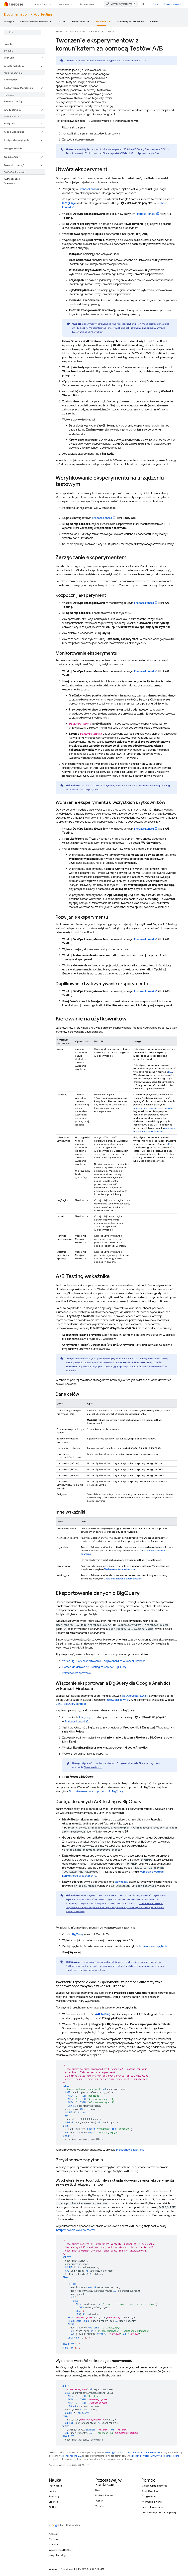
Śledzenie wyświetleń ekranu (119, 1569)
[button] (20, 58)
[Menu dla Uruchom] (73, 4)
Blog (155, 4)
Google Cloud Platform (61, 2549)
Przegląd (9, 21)
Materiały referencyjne (130, 21)
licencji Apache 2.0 (71, 2455)
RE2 (170, 1071)
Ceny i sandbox (71, 1704)
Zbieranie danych (93, 1767)
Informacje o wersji (152, 2501)
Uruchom (63, 4)
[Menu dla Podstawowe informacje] (52, 22)
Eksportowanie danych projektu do (96, 1791)
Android (53, 2533)
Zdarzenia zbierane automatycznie (123, 1578)
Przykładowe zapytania (76, 1673)
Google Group (149, 2496)
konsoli (88, 189)
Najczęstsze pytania (152, 2507)
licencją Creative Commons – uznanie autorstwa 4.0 (133, 2452)
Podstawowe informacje (34, 21)
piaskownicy (135, 1696)
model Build (40, 4)
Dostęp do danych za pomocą (94, 1667)
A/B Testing (43, 14)
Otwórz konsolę (172, 4)
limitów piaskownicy (117, 1700)
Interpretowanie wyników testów (75, 2230)
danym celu (121, 1882)
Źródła (52, 2491)
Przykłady (54, 2496)
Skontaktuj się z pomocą (154, 2485)
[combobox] (121, 4)
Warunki (53, 2569)
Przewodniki (55, 2485)
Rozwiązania (87, 4)
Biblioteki (53, 2501)
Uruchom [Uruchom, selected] (101, 21)
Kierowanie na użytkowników (87, 331)
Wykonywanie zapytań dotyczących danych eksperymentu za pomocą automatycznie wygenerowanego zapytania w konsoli (115, 1907)
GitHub (52, 2507)
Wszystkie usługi (57, 2555)
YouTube (99, 2506)
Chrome (53, 2539)
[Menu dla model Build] (51, 4)
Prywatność (67, 2569)
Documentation (16, 14)
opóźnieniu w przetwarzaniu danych (152, 1107)
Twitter (99, 2500)
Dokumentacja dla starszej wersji (159, 2512)
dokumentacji (92, 1970)
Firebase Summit (104, 2495)
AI (60, 21)
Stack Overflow (150, 2491)
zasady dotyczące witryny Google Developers (155, 2455)
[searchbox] (22, 32)
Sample (154, 21)
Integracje (85, 1717)
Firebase (60, 31)
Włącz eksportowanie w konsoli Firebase (103, 1661)
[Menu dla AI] (65, 22)
